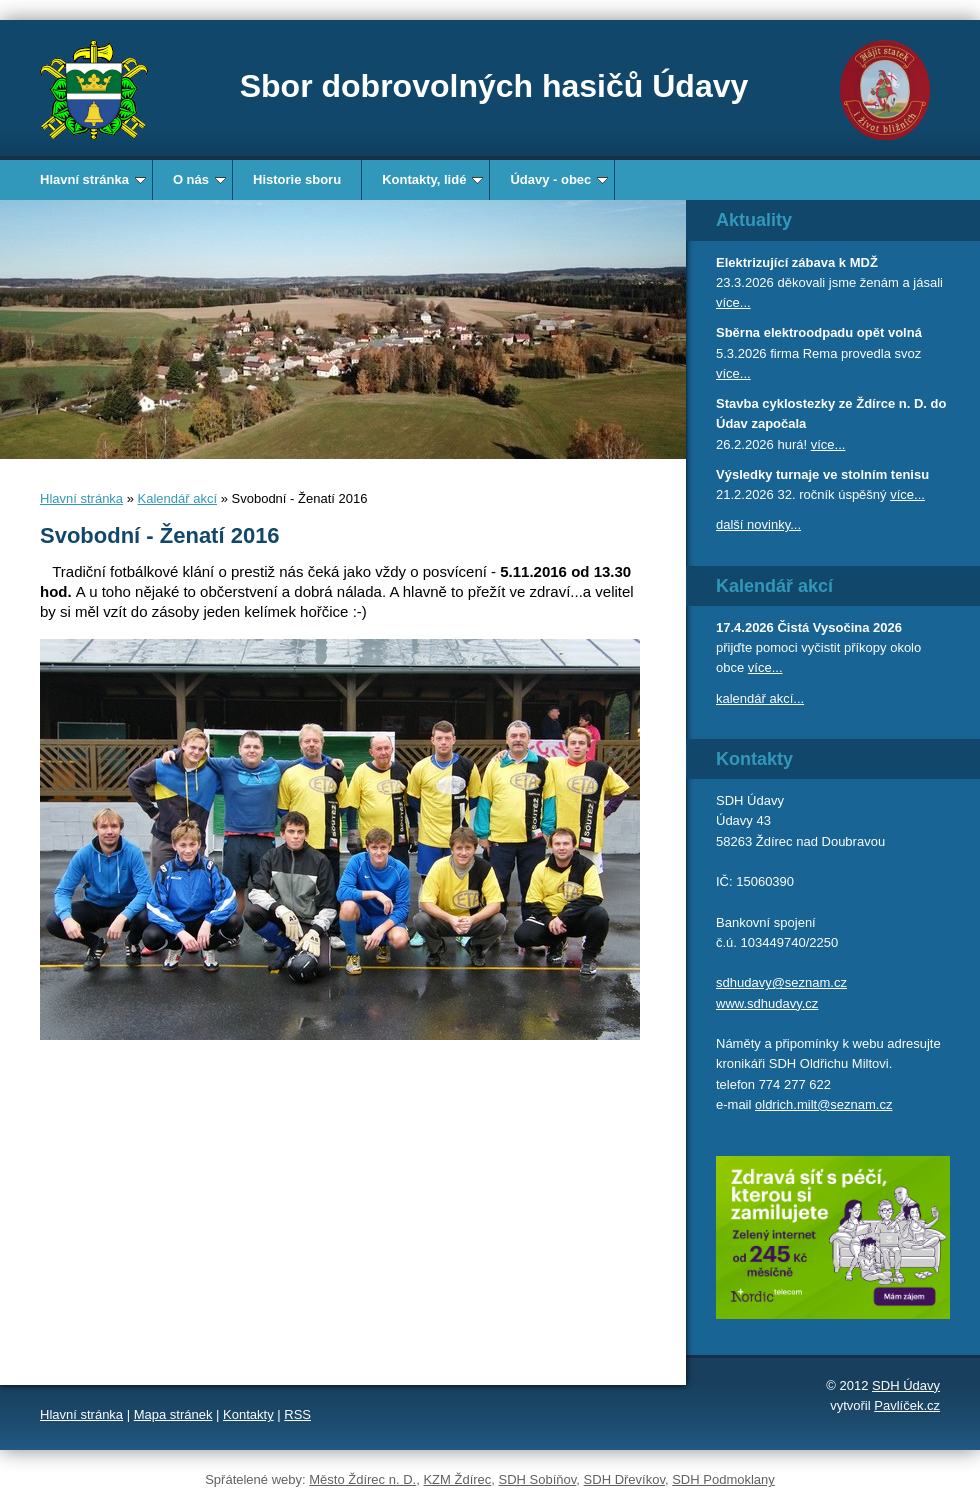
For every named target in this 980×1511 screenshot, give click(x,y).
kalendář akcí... (760, 698)
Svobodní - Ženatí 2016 (160, 535)
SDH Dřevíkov (624, 1479)
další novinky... (758, 524)
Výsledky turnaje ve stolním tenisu (822, 474)
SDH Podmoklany (723, 1479)
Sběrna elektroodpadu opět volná (819, 332)
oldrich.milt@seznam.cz (823, 1104)
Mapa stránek (173, 1414)
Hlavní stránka (93, 179)
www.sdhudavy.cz (767, 1003)
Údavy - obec (559, 179)
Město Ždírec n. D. (362, 1479)
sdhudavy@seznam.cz (781, 982)
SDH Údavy (906, 1385)
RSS (297, 1414)
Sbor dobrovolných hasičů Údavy (494, 86)
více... (733, 302)
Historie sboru (297, 179)
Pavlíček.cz (907, 1405)
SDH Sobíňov (538, 1479)
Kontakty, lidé (432, 179)
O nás (199, 179)
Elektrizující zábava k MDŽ (797, 262)
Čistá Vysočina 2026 (839, 627)
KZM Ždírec (457, 1479)
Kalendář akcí (178, 498)
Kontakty (248, 1414)
